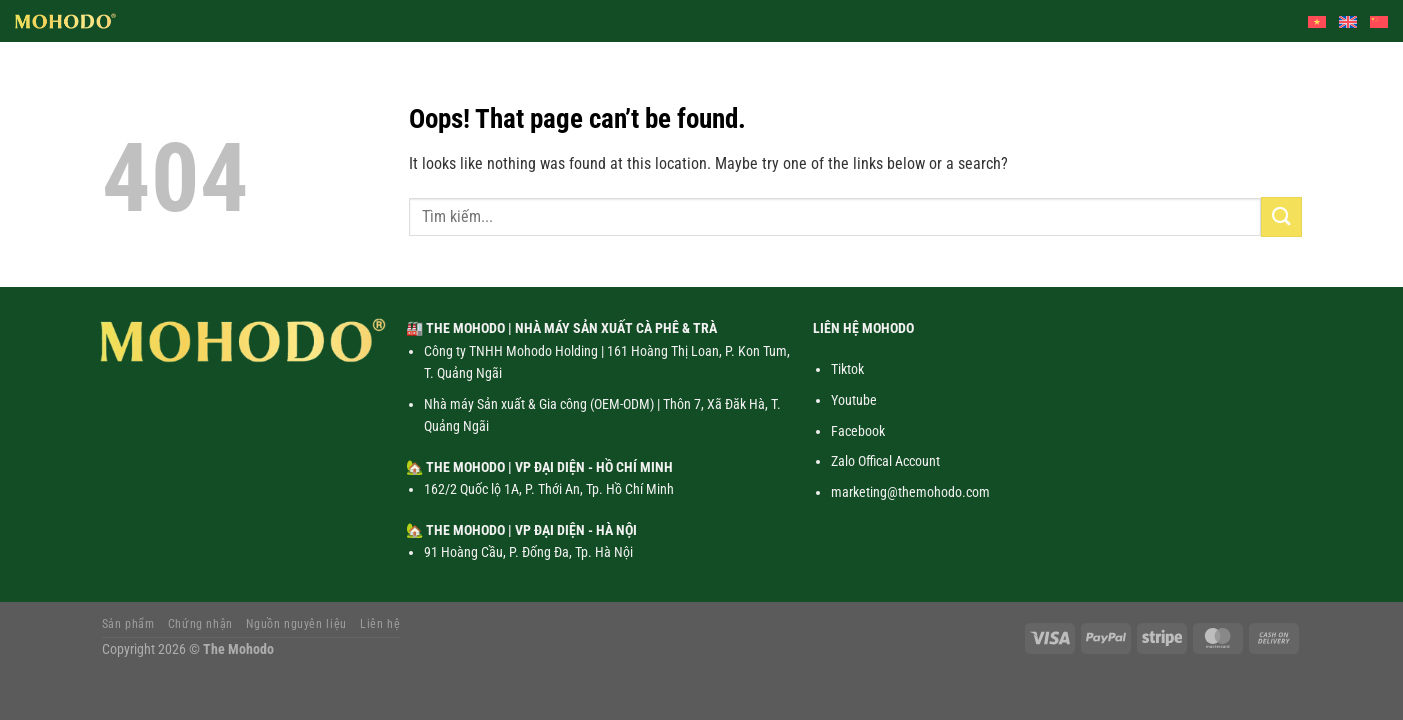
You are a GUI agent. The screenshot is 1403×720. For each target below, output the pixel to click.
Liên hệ (380, 624)
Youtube (854, 400)
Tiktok (847, 369)
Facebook (858, 431)
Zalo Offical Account (885, 461)
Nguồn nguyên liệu (296, 624)
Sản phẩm (128, 624)
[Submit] (1281, 216)
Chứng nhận (200, 624)
